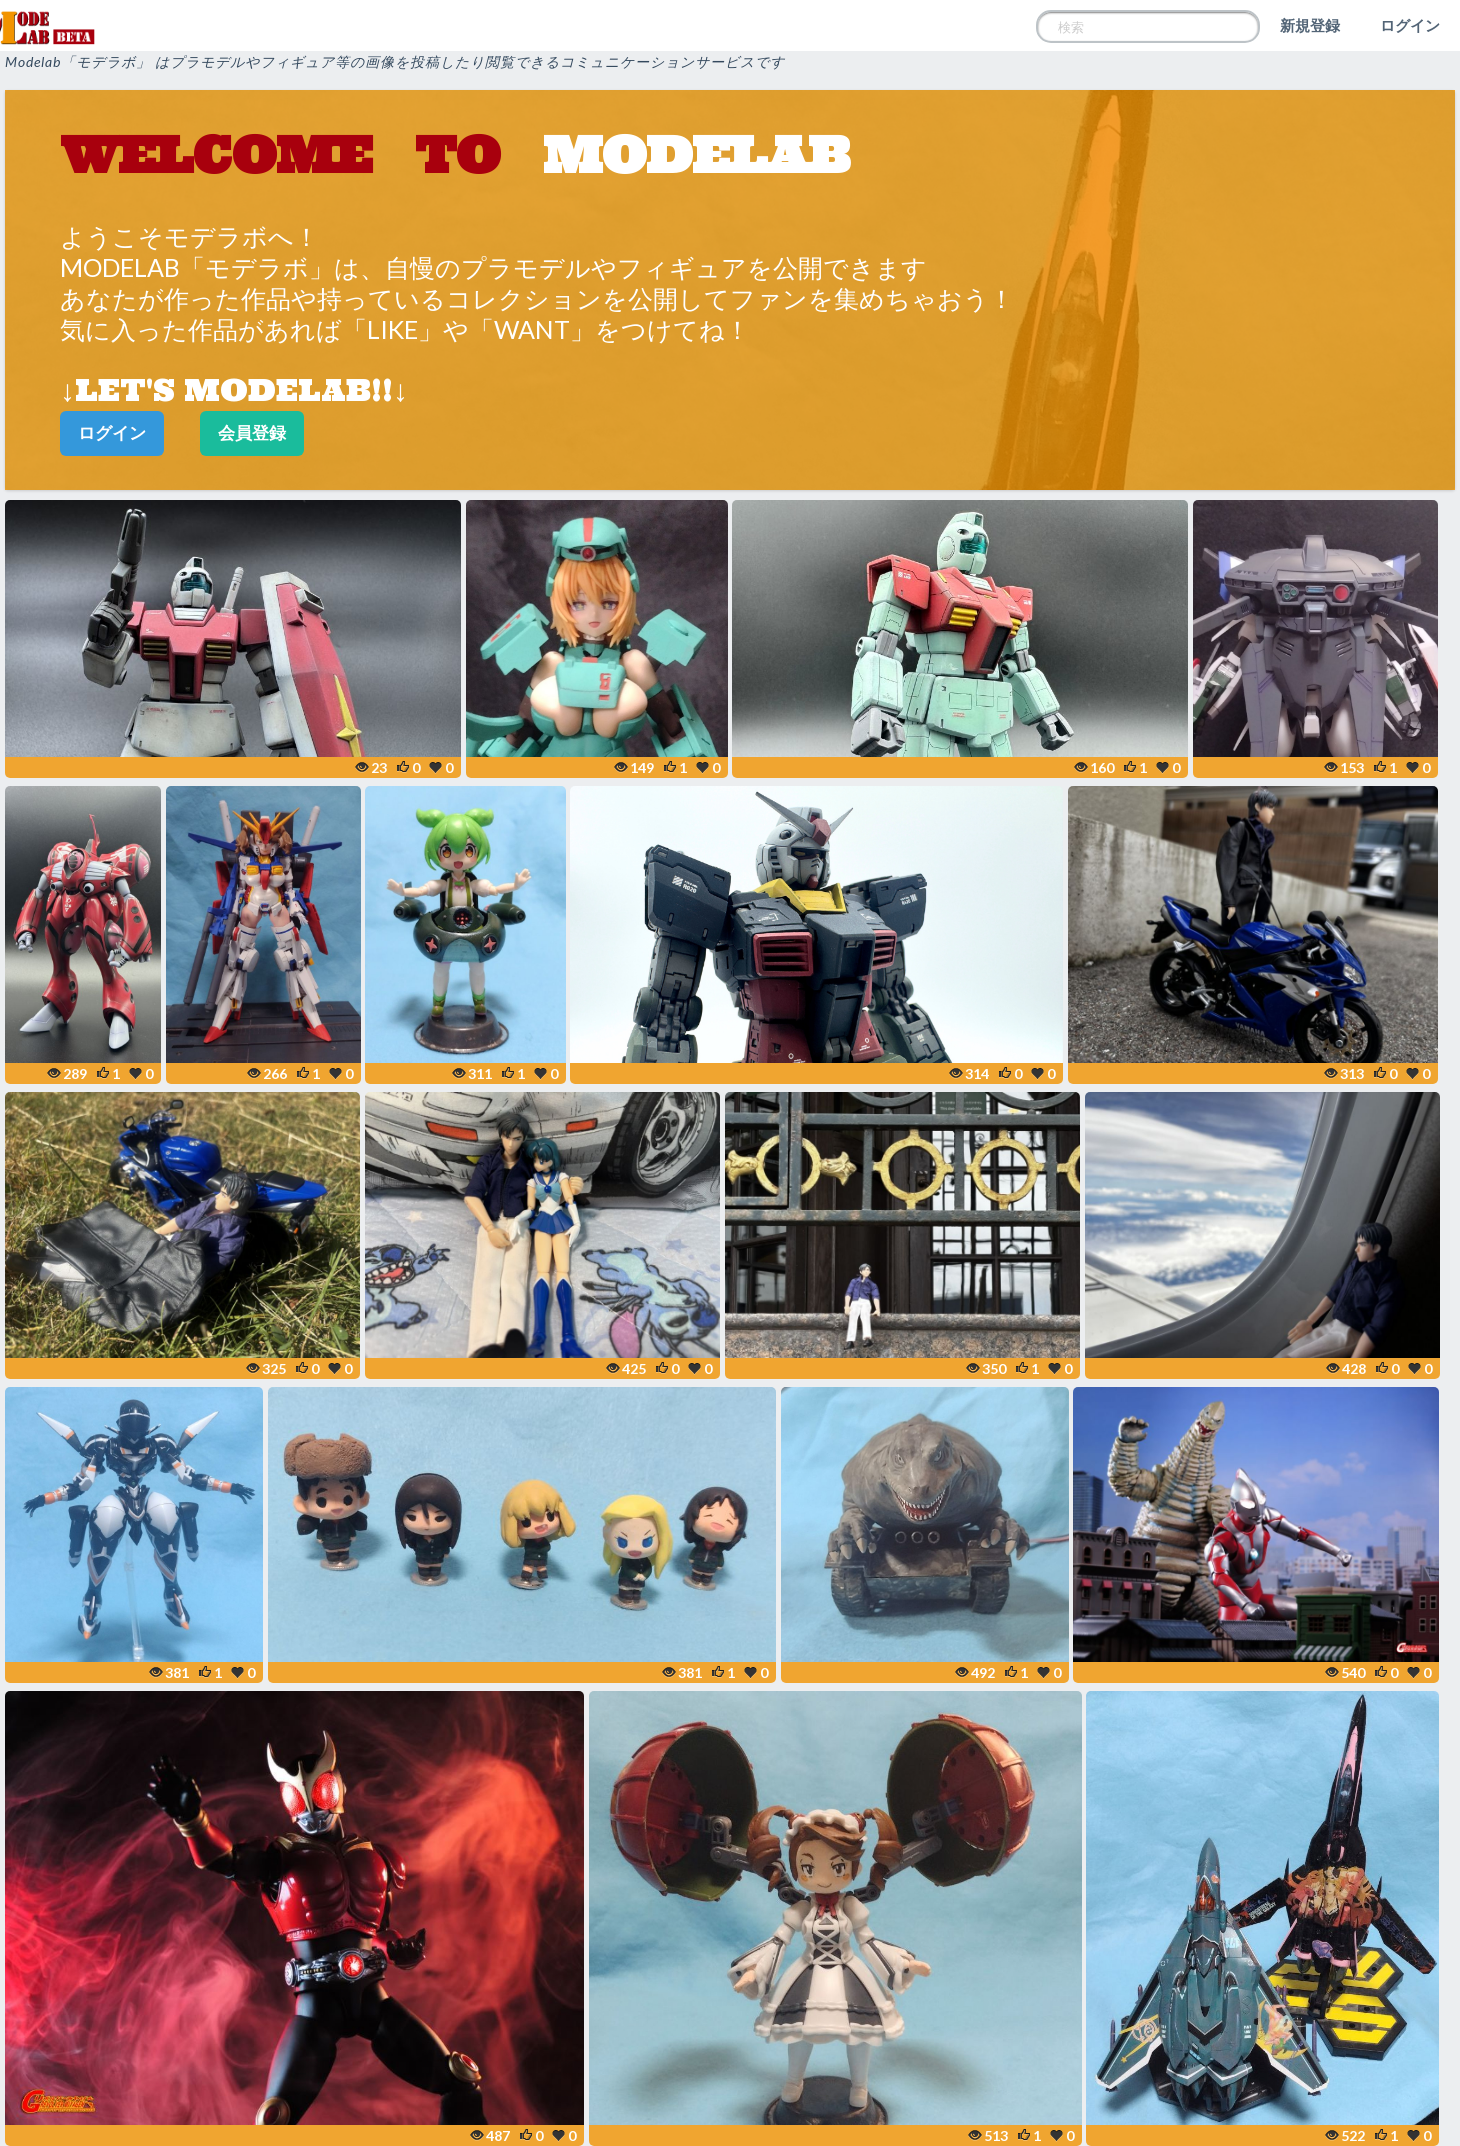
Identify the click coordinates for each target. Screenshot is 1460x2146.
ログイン (1410, 25)
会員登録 (252, 432)
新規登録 (1310, 25)
